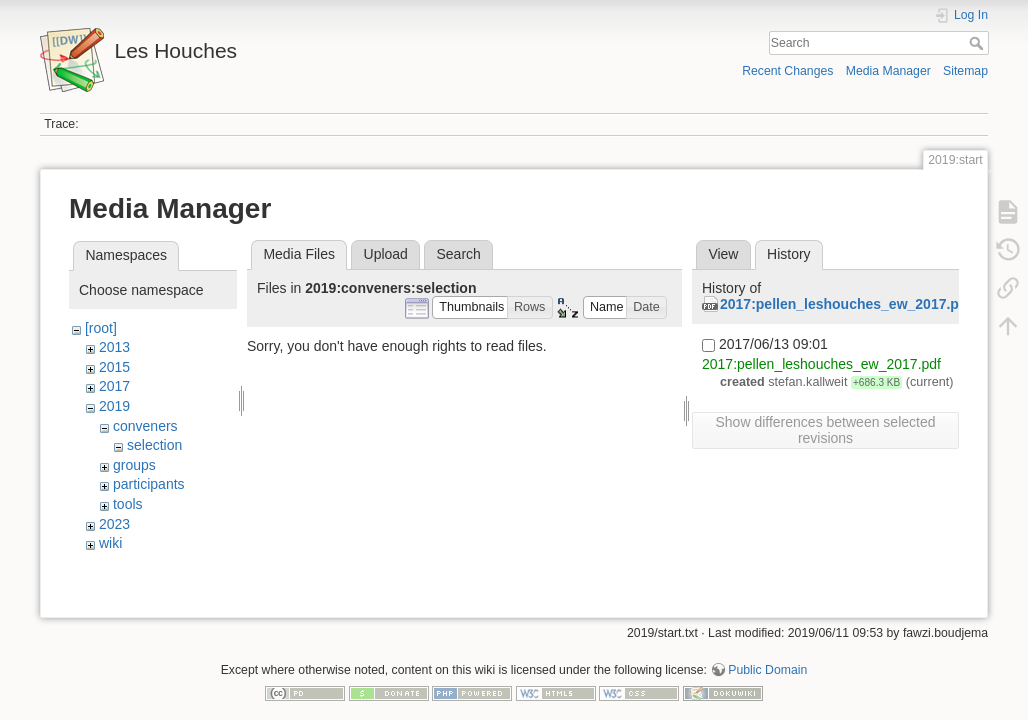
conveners (145, 426)
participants (149, 484)
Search (978, 43)
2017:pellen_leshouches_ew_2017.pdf (846, 304)
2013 (114, 347)
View (723, 254)
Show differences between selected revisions (826, 430)
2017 (114, 386)
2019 (114, 406)
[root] (101, 328)
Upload (386, 254)
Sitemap (965, 71)
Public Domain (767, 654)
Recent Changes (787, 71)
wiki (110, 543)
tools (128, 504)
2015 (114, 367)
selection (154, 445)
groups (134, 465)
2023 (114, 524)
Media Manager (888, 71)
